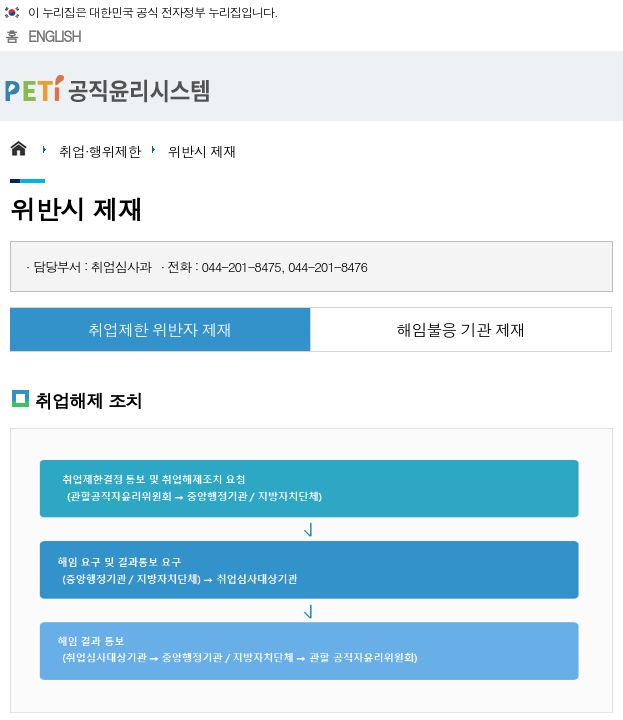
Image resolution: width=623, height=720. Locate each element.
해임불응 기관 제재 (460, 329)
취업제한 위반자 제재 (160, 329)
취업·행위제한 (100, 151)
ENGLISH (54, 36)
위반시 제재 (202, 151)
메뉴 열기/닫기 (598, 85)
